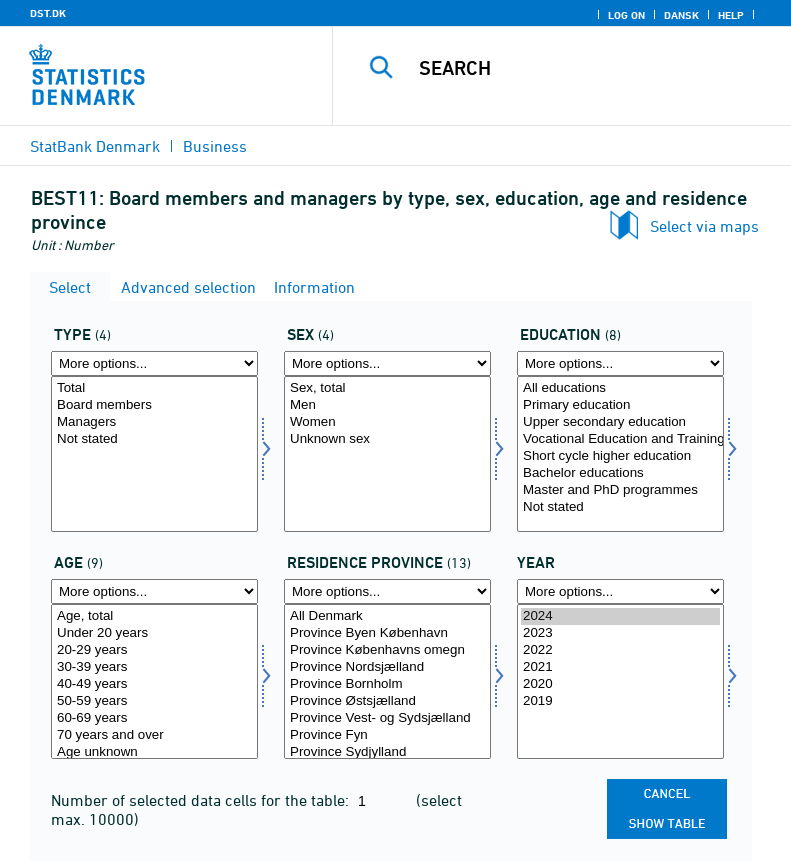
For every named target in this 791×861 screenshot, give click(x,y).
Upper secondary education (620, 422)
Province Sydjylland (387, 752)
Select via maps (704, 226)
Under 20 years (154, 633)
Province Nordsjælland (387, 667)
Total (154, 388)
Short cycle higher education (620, 456)
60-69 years (154, 718)
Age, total (154, 616)
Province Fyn (387, 735)
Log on (626, 15)
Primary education (620, 405)
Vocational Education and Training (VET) (620, 439)
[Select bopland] (387, 682)
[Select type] (154, 454)
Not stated (154, 439)
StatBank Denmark (95, 146)
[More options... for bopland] (387, 591)
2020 (620, 684)
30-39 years (154, 667)
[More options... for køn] (387, 363)
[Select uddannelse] (620, 454)
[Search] (592, 68)
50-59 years (154, 701)
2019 (620, 701)
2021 (620, 667)
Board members (154, 405)
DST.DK (48, 13)
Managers (154, 422)
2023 (620, 633)
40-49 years (154, 684)
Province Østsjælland (387, 701)
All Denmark (387, 616)
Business (215, 146)
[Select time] (620, 682)
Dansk (681, 15)
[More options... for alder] (154, 591)
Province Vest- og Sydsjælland (387, 718)
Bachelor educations (620, 473)
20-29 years (154, 650)
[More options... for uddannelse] (620, 363)
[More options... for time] (620, 591)
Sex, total (387, 388)
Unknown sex (387, 439)
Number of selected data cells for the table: (202, 800)
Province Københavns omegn (387, 650)
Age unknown (154, 752)
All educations (620, 388)
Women (387, 422)
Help (731, 15)
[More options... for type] (154, 363)
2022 (620, 650)
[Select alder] (154, 682)
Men (387, 405)
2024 (620, 616)
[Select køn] (387, 454)
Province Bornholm (387, 684)
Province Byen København (387, 633)
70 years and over (154, 735)
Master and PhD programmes (620, 490)
